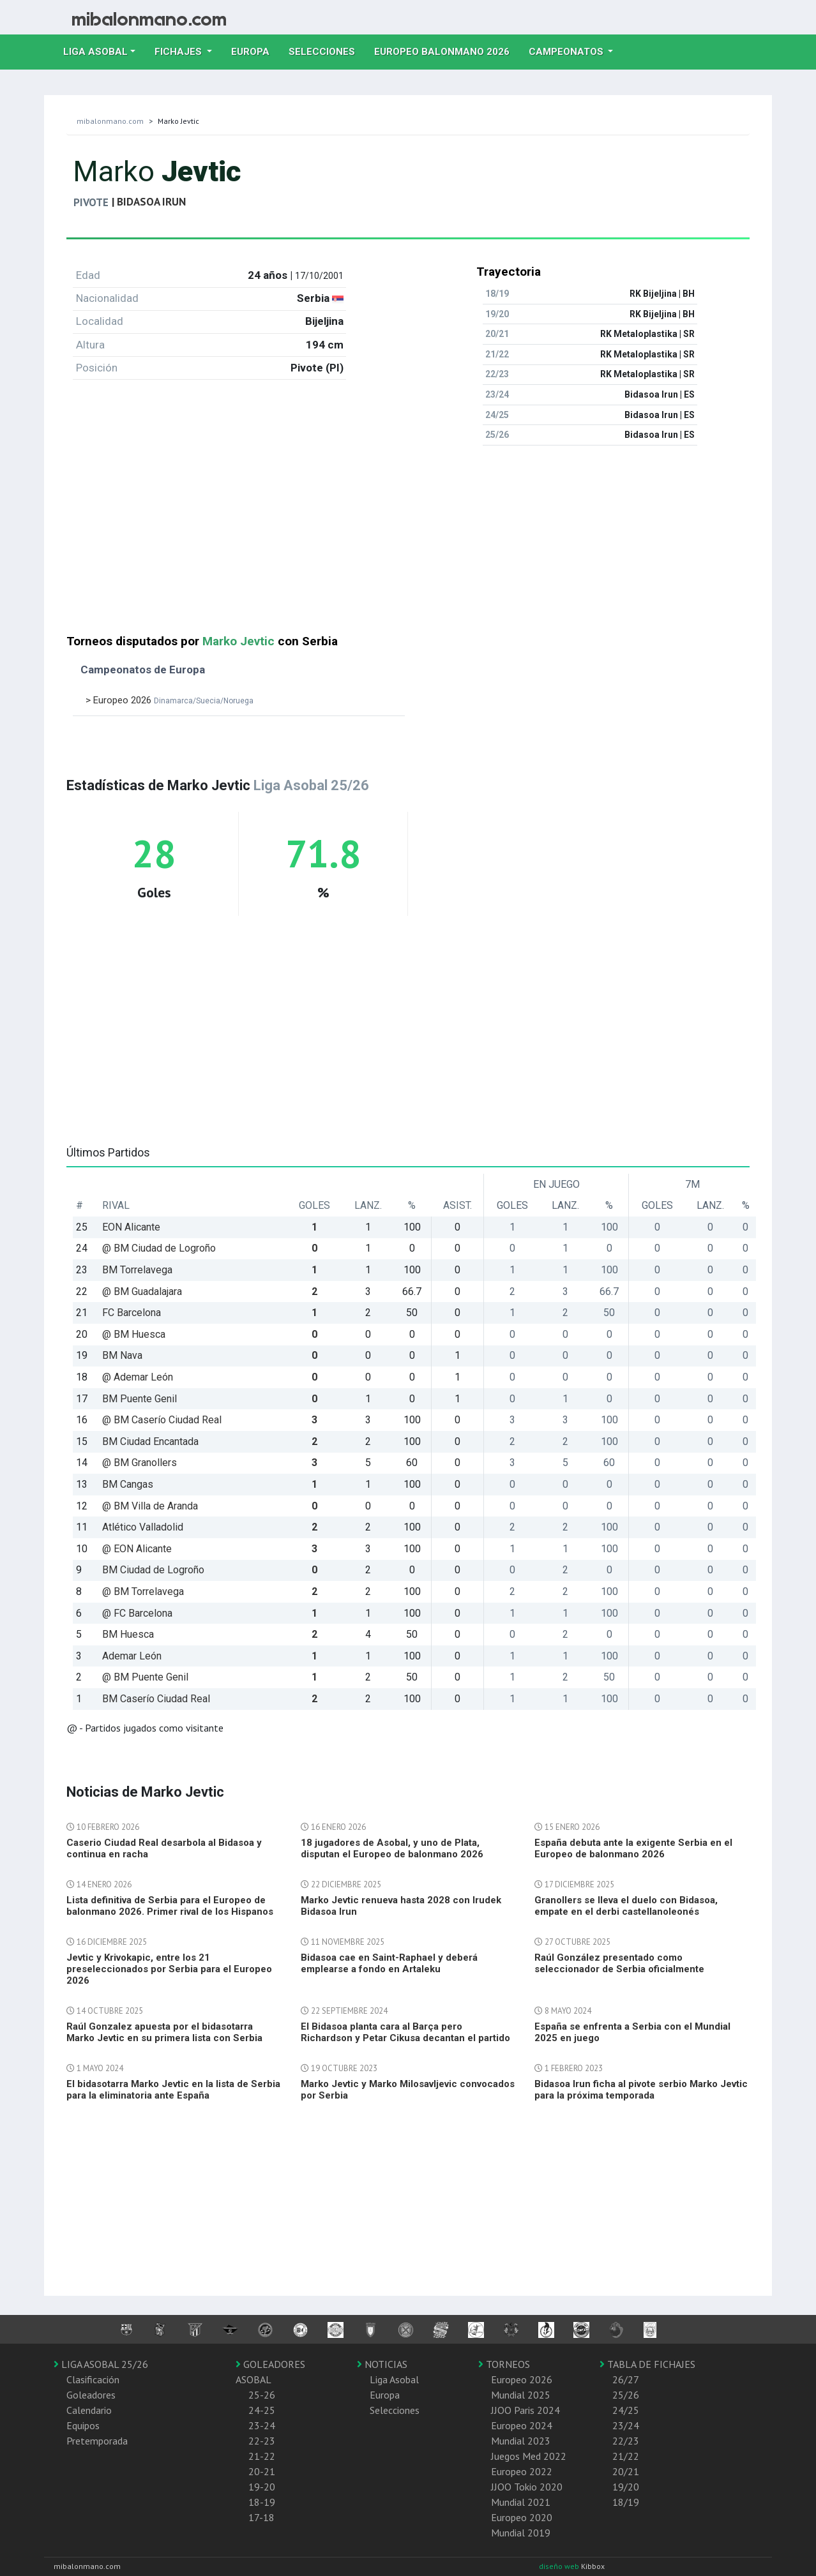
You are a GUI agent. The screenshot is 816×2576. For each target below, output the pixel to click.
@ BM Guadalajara (142, 1291)
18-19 (261, 2502)
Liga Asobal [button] (95, 51)
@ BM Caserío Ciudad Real (162, 1420)
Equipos (83, 2425)
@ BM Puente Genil (145, 1677)
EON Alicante (131, 1227)
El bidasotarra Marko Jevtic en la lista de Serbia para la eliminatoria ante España (173, 2089)
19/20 (625, 2486)
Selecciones (327, 50)
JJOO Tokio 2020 (527, 2486)
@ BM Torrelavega (143, 1591)
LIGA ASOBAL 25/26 (101, 2364)
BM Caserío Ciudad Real (156, 1699)
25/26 (625, 2394)
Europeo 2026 (521, 2379)
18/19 (625, 2502)
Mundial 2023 (520, 2440)
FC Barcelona (131, 1313)
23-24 (261, 2425)
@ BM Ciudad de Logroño (159, 1248)
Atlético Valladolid (142, 1527)
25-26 (261, 2394)
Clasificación (92, 2379)
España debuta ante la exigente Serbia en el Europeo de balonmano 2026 (633, 1848)
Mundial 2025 (520, 2394)
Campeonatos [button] (567, 51)
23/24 (625, 2425)
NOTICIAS (382, 2364)
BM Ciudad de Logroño (153, 1570)
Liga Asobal (394, 2379)
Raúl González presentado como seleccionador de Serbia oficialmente (619, 1963)
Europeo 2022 (521, 2471)
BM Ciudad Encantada (150, 1441)
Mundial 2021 (520, 2502)
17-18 (261, 2517)
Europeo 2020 (521, 2517)
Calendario (89, 2410)
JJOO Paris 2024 (525, 2410)
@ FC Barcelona (137, 1613)
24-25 (261, 2410)
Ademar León (132, 1656)
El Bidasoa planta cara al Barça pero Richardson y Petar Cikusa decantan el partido (405, 2032)
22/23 (625, 2440)
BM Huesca (128, 1634)
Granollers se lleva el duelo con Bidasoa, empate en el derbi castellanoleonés (626, 1905)
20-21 (261, 2471)
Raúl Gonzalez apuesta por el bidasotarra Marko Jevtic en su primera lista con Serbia (164, 2032)
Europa (255, 50)
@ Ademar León (137, 1377)
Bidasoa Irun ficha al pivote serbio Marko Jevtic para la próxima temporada (641, 2089)
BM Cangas (127, 1484)
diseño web (560, 2566)
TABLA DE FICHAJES (647, 2364)
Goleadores (91, 2394)
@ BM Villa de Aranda (150, 1506)
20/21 (625, 2471)
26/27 (625, 2379)
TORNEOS (504, 2364)
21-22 (261, 2456)
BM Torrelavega (137, 1270)
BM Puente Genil (139, 1399)
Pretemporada (97, 2440)
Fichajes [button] (179, 51)
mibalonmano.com (110, 121)
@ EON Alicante (137, 1549)
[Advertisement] (408, 545)
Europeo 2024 (521, 2425)
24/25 (625, 2410)
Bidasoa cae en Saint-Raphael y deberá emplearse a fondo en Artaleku (389, 1963)
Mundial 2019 (520, 2532)
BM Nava (122, 1355)
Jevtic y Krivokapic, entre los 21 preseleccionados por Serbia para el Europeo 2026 (169, 1969)
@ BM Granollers (139, 1462)
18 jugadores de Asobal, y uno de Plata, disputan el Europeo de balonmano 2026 (392, 1848)
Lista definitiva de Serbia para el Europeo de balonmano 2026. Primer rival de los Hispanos (169, 1905)
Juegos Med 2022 (528, 2456)
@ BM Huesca (133, 1334)
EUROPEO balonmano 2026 (446, 50)
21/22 (625, 2456)
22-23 (261, 2440)
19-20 (261, 2486)
